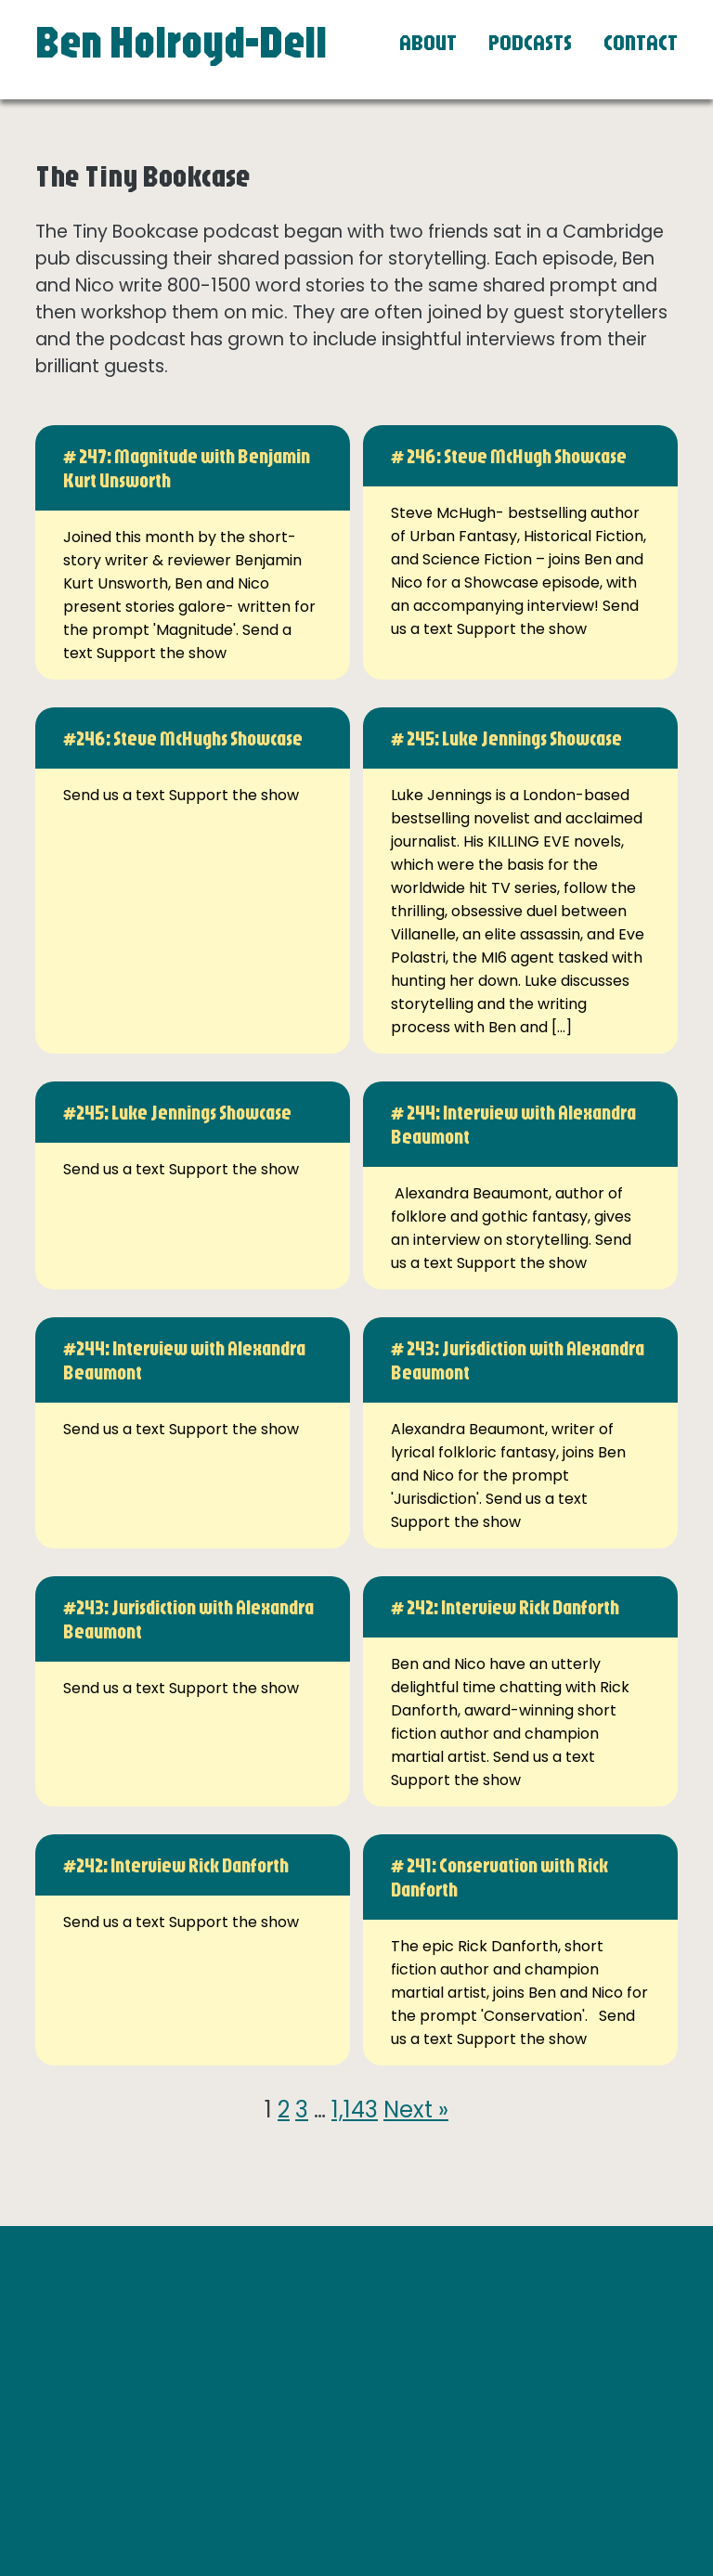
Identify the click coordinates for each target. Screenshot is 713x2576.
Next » (415, 2109)
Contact (640, 42)
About (428, 42)
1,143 (354, 2109)
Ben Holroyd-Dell (181, 41)
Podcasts (530, 42)
